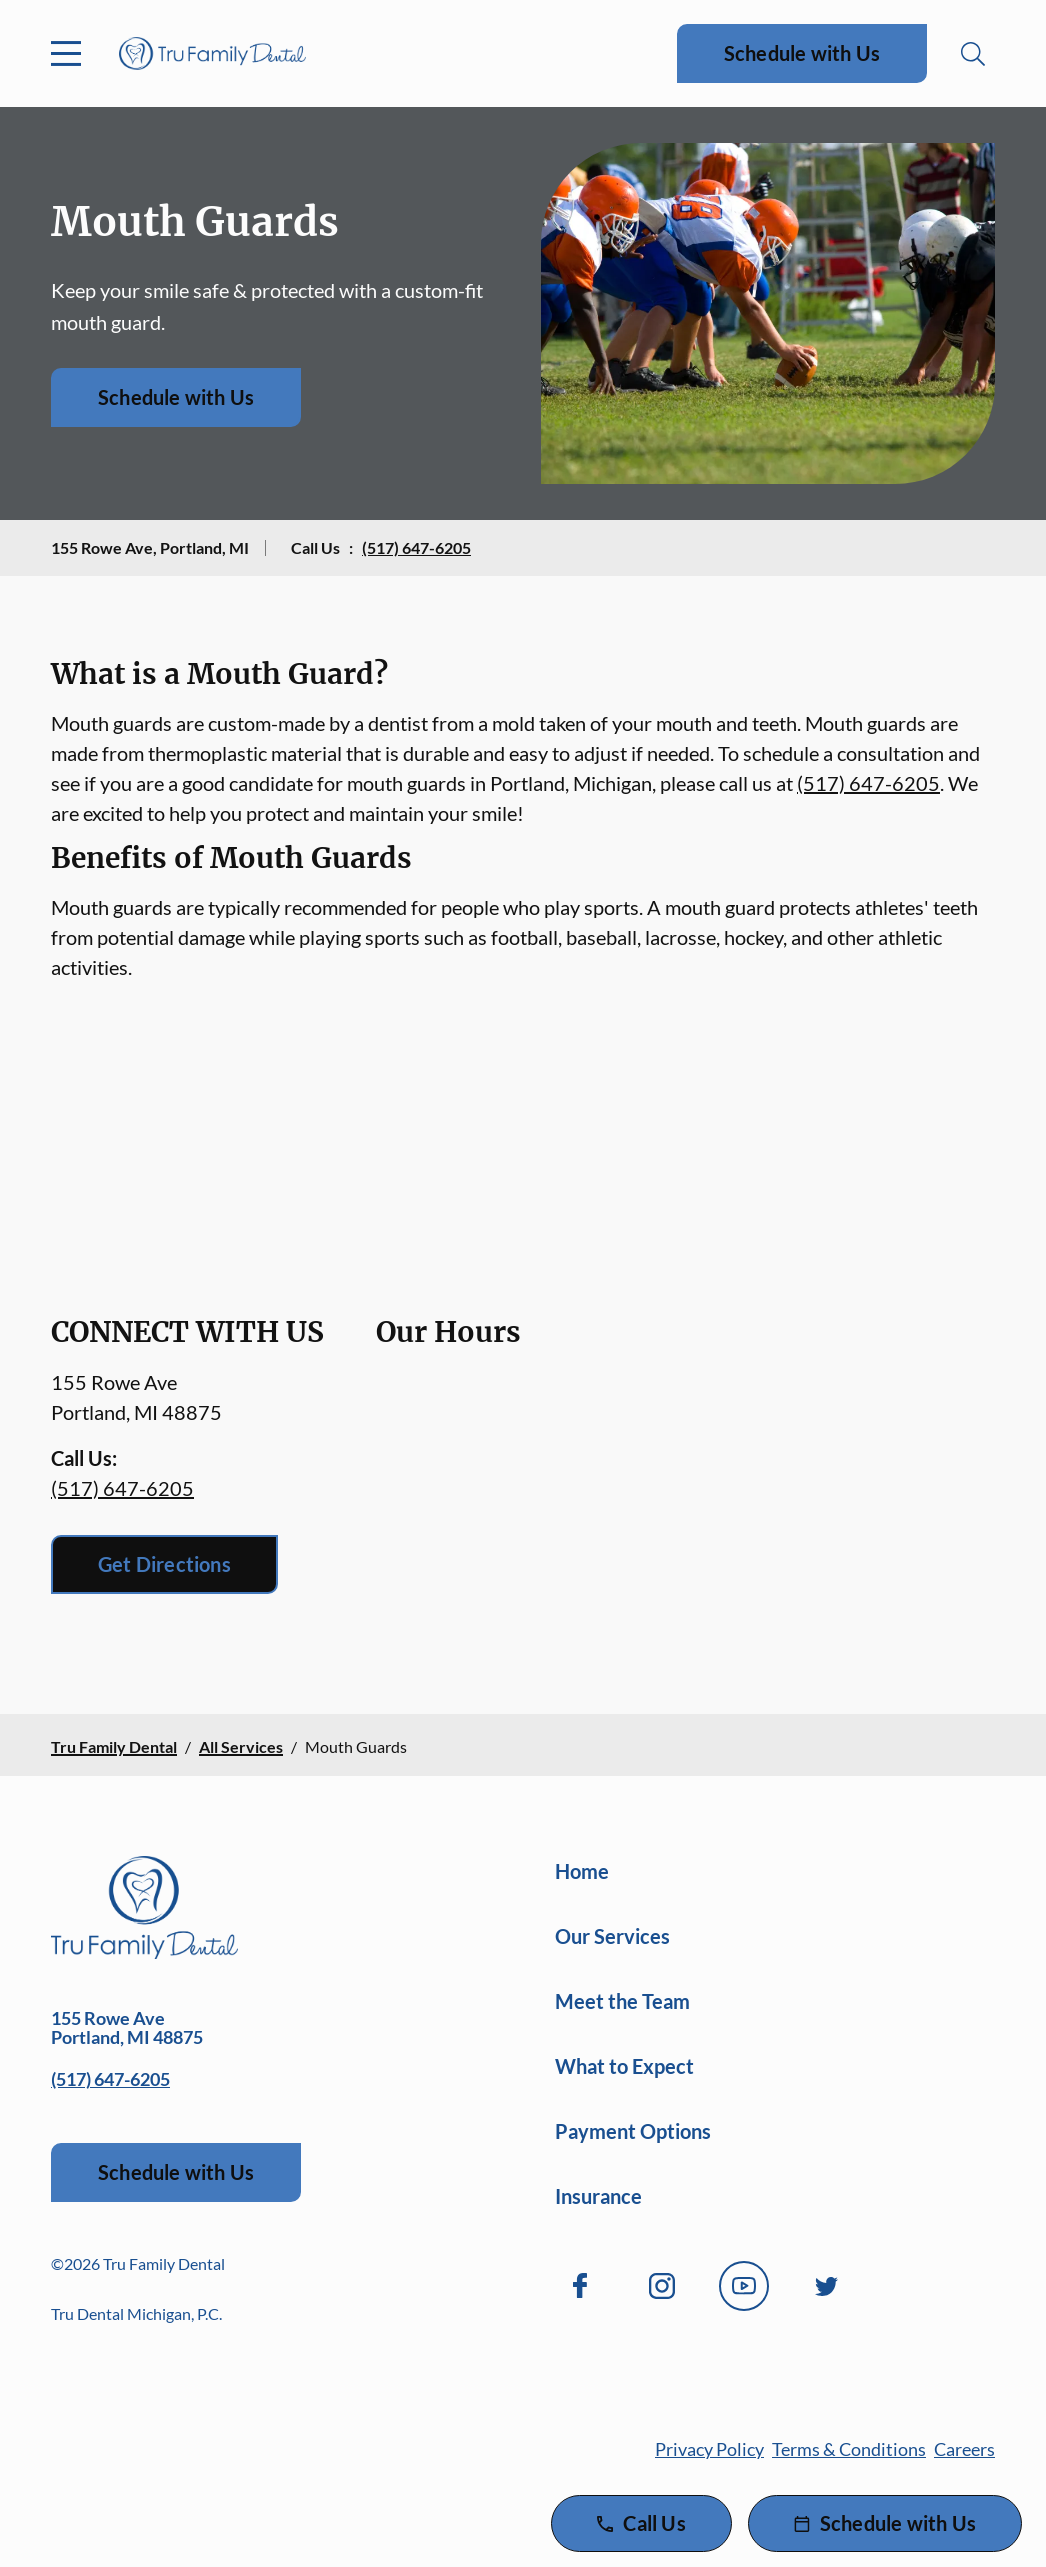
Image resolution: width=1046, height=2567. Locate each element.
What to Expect (624, 2066)
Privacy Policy (709, 2449)
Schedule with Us (802, 53)
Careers (964, 2449)
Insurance (598, 2196)
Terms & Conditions (849, 2449)
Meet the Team (622, 2001)
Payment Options (633, 2131)
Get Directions (164, 1564)
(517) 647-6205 (416, 547)
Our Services (612, 1936)
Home (582, 1871)
